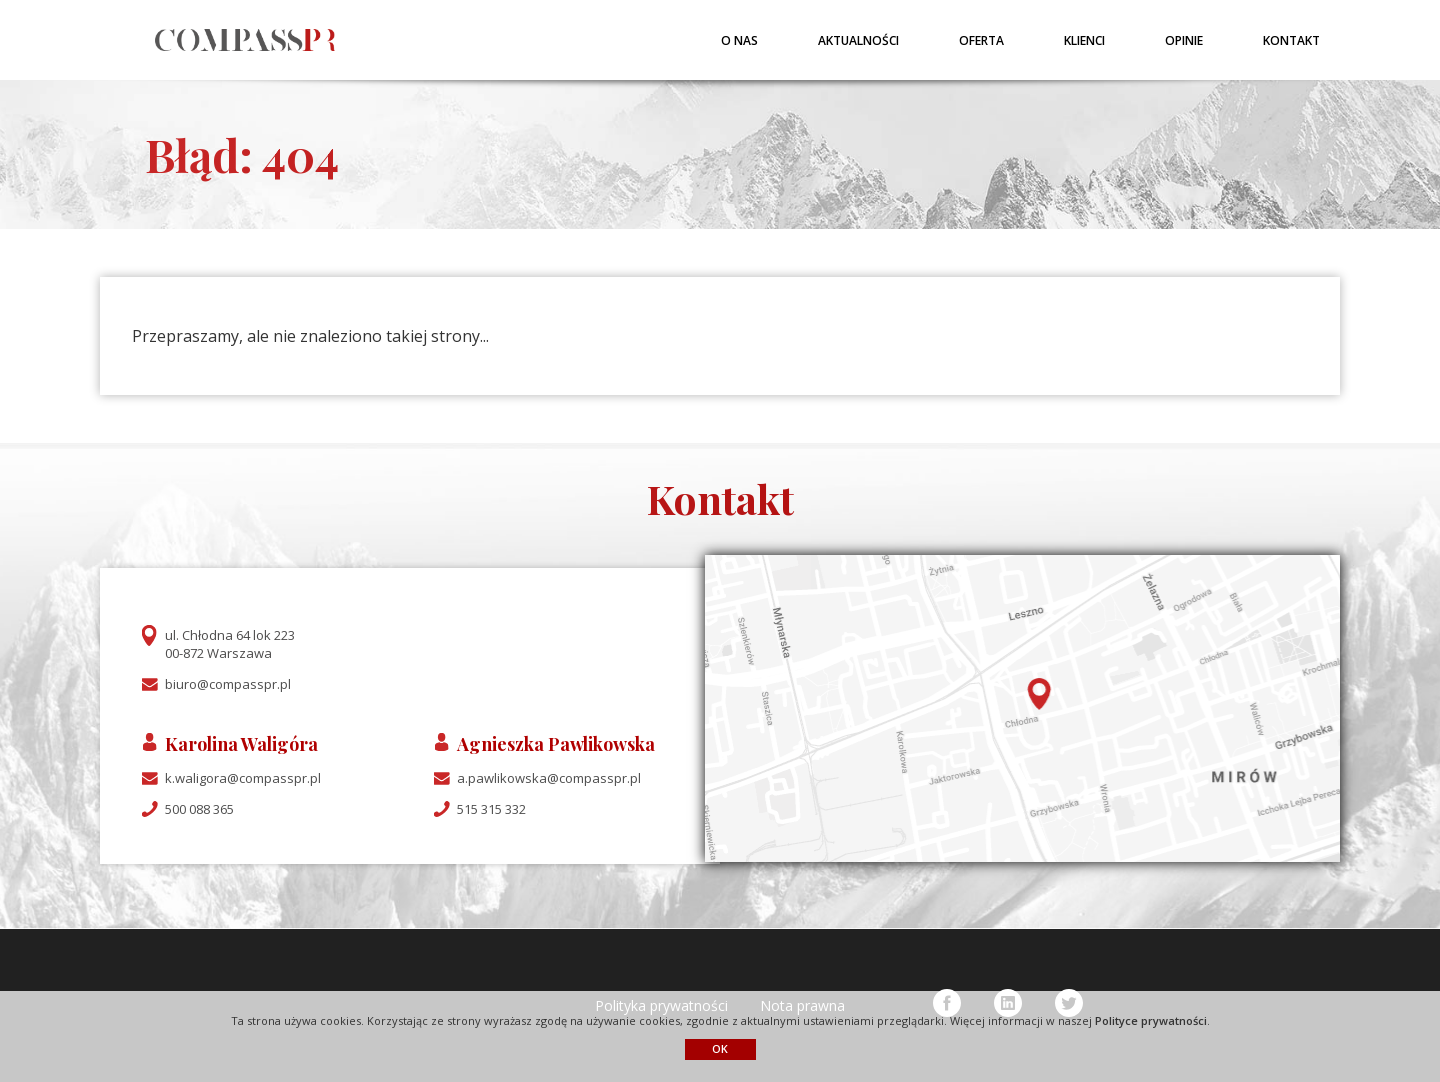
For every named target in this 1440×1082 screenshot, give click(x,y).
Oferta (981, 40)
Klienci (1084, 40)
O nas (739, 40)
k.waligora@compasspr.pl (243, 778)
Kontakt (1291, 40)
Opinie (1184, 40)
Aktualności (858, 40)
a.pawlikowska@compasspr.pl (549, 778)
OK (720, 1048)
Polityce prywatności (1151, 1020)
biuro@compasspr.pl (228, 684)
